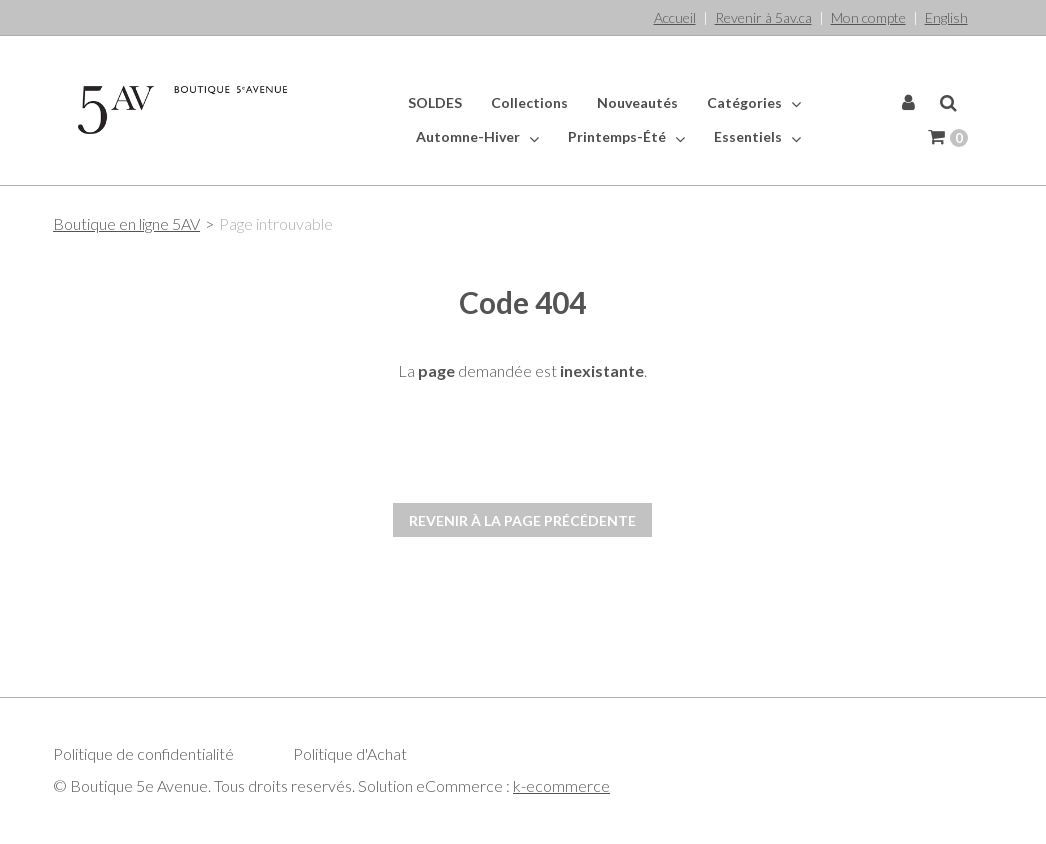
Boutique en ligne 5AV (126, 223)
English (946, 17)
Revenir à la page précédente (522, 520)
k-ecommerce (561, 785)
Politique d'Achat (350, 753)
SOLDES (435, 102)
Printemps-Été (626, 137)
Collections (529, 102)
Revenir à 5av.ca (763, 17)
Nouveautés (637, 102)
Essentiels (757, 137)
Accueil (675, 17)
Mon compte (868, 17)
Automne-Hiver (477, 137)
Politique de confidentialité (143, 753)
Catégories (754, 103)
